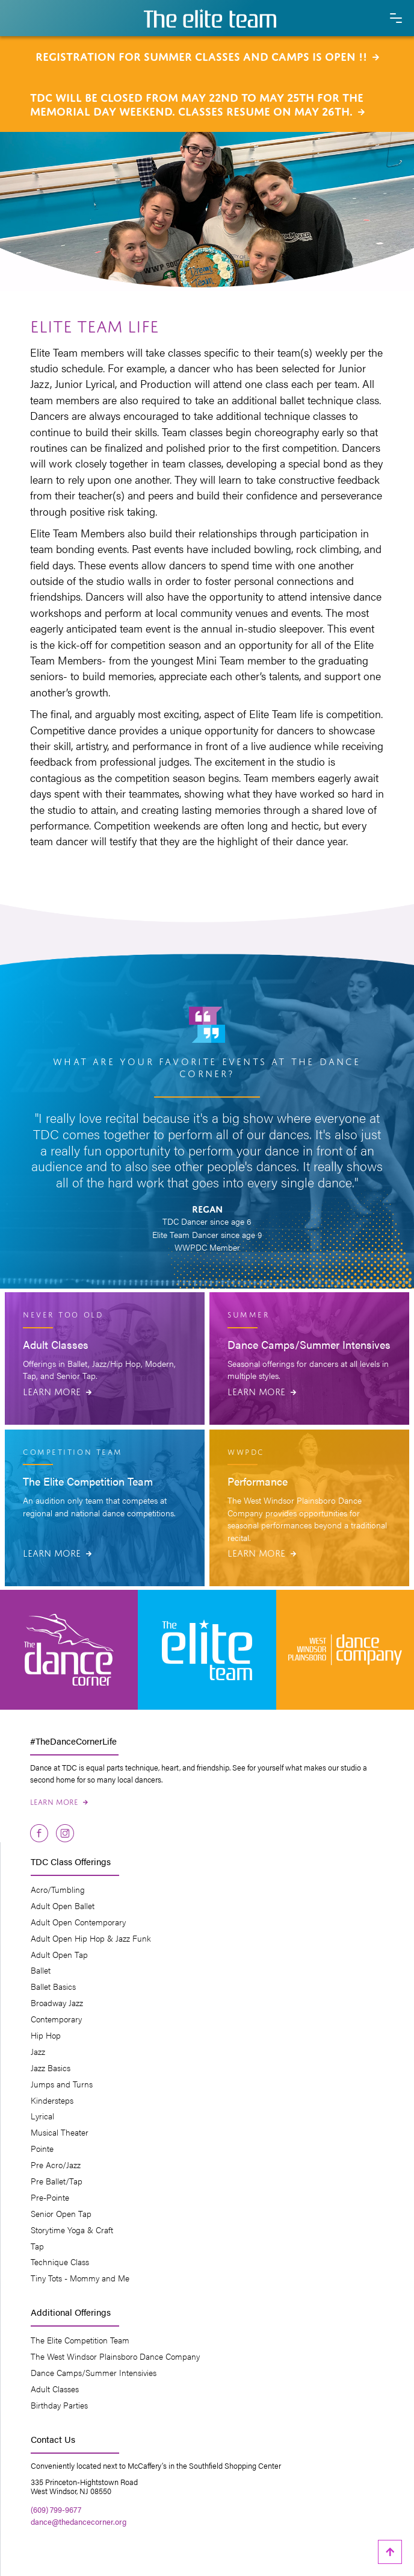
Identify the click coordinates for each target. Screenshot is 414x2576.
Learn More (57, 1390)
